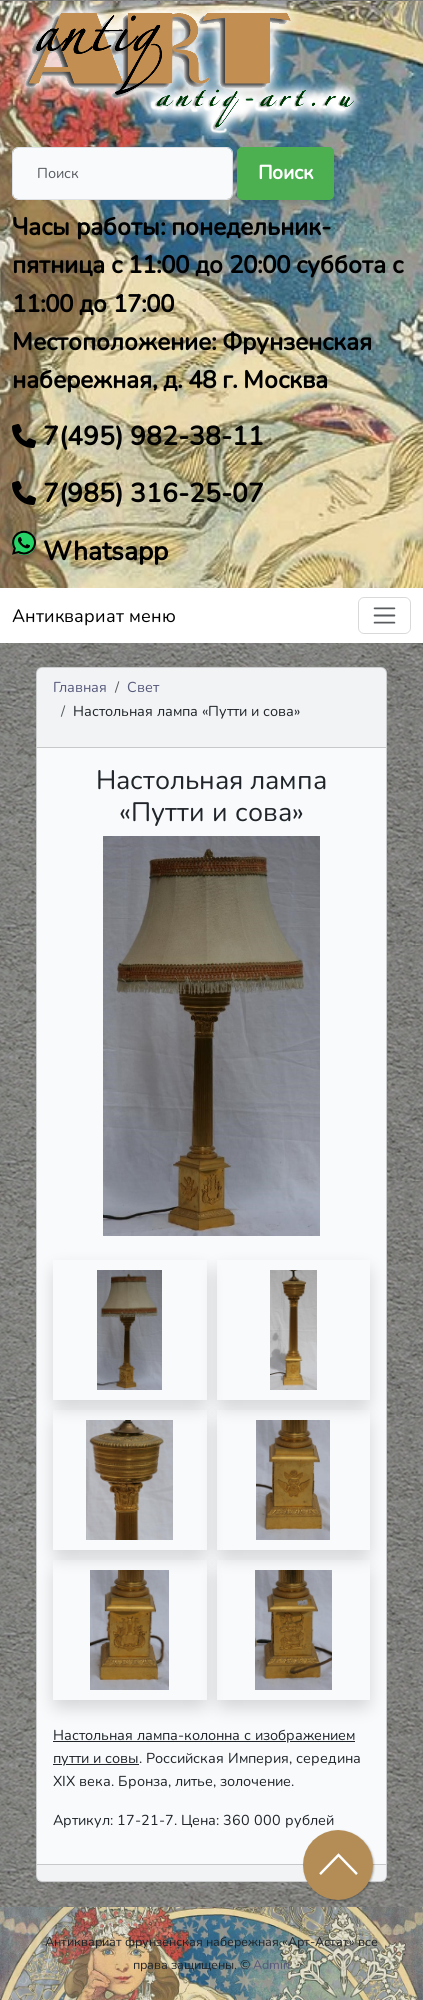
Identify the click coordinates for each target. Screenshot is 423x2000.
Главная (80, 687)
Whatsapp (102, 551)
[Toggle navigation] (384, 615)
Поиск (285, 173)
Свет (143, 687)
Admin (271, 1964)
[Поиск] (122, 173)
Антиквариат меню (94, 616)
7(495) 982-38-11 (150, 436)
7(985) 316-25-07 (150, 493)
